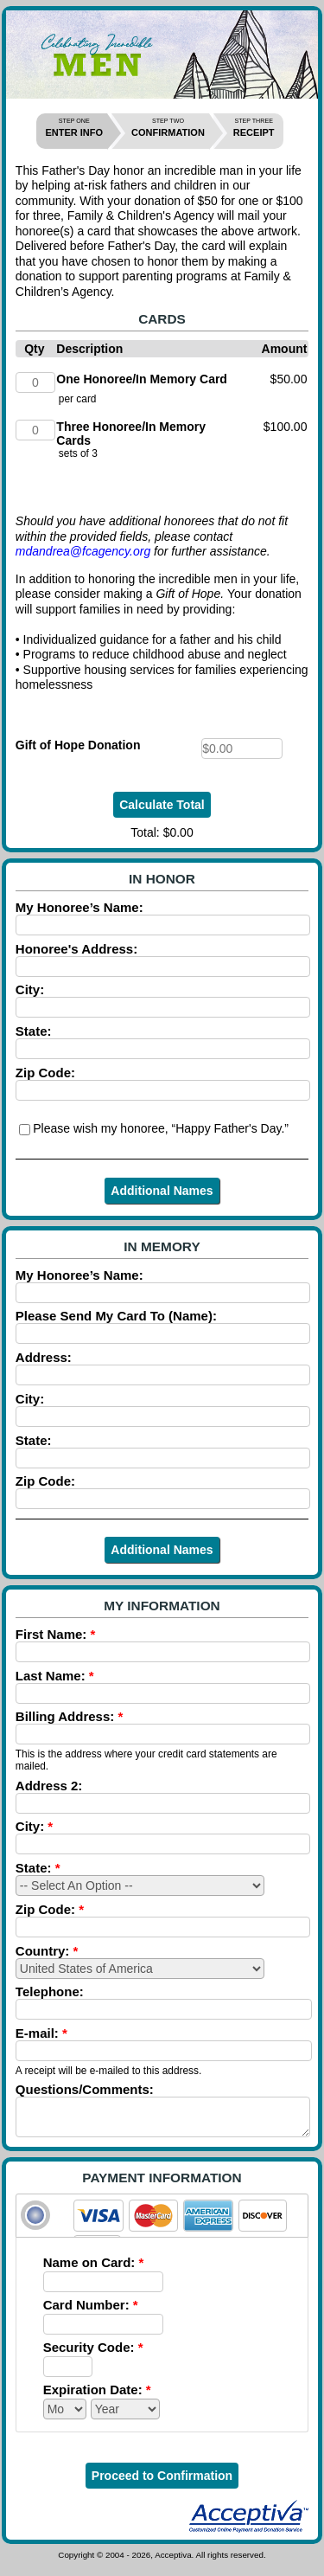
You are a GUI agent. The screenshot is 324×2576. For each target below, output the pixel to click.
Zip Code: (45, 1072)
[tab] (162, 2223)
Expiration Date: (97, 2397)
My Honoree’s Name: (79, 907)
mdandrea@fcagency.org (83, 551)
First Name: (56, 1634)
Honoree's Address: (76, 948)
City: (30, 989)
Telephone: (50, 1991)
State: (38, 1867)
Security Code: (93, 2355)
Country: (47, 1950)
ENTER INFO (74, 128)
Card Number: (90, 2312)
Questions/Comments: (85, 2089)
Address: (44, 1357)
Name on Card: (93, 2270)
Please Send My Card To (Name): (116, 1315)
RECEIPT (254, 128)
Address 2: (49, 1785)
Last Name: (55, 1675)
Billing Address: (69, 1716)
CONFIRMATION (168, 128)
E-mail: (41, 2033)
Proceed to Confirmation (162, 2483)
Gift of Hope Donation (78, 745)
